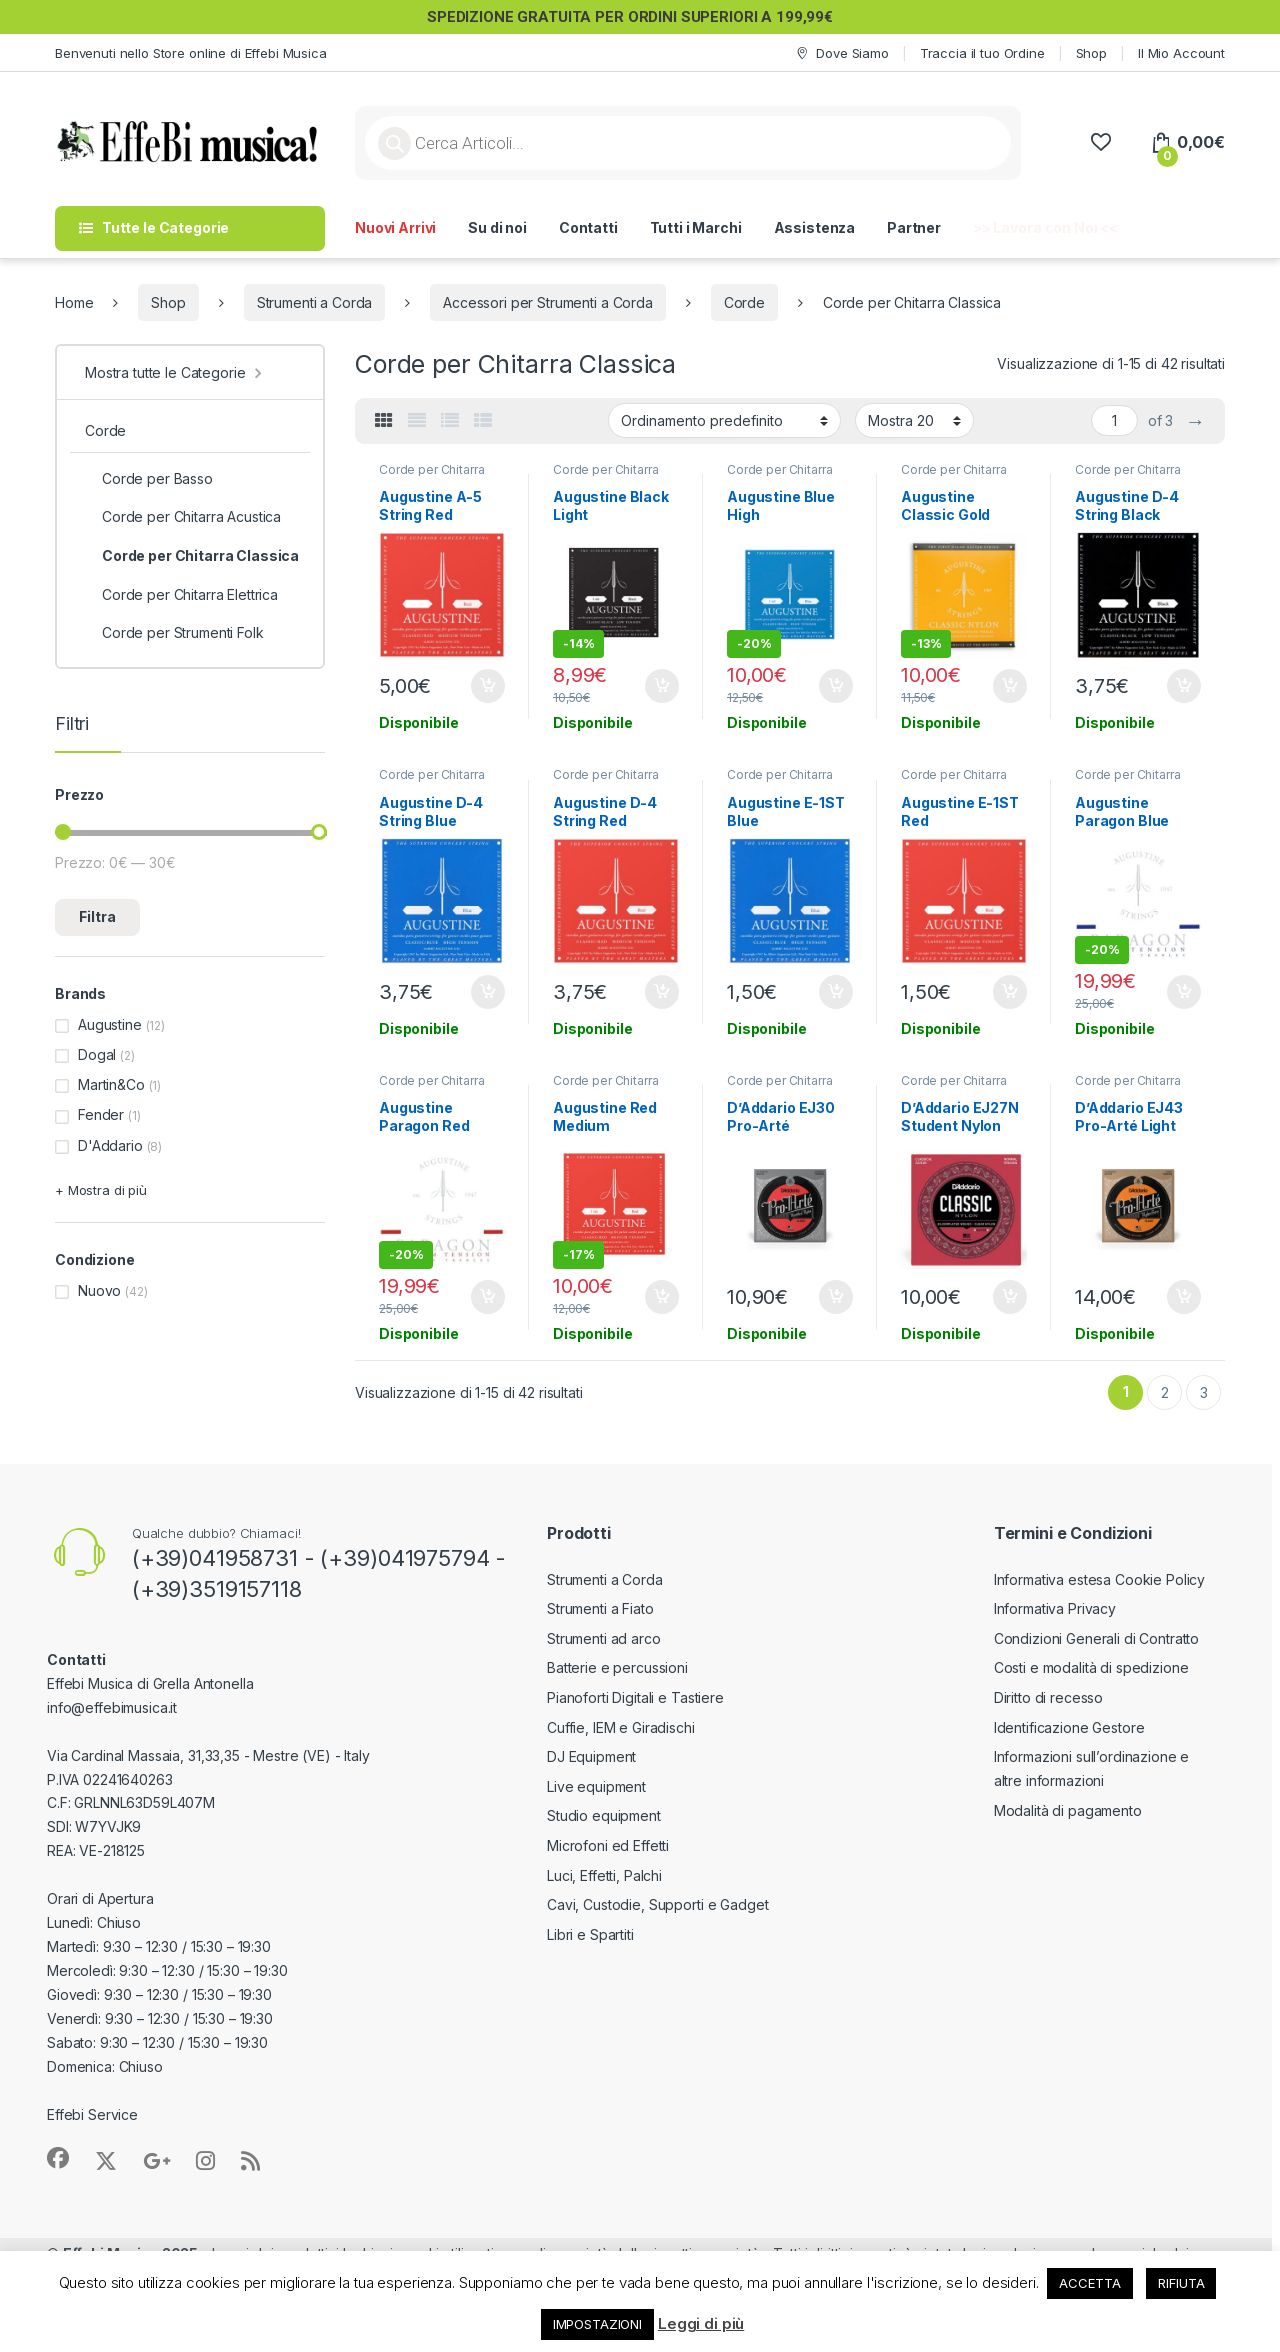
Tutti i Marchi (696, 227)
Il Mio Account (1181, 53)
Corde (744, 302)
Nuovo (99, 1290)
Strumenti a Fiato (600, 1608)
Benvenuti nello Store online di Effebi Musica (191, 53)
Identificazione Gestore (1069, 1727)
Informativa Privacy (1055, 1608)
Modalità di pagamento (1068, 1810)
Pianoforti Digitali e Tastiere (635, 1697)
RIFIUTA (1181, 2283)
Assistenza (815, 227)
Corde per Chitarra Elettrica (181, 595)
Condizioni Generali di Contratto (1097, 1638)
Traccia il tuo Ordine (982, 53)
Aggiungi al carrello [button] (488, 686)
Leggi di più (701, 2323)
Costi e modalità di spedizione (1091, 1667)
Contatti (588, 227)
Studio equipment (604, 1815)
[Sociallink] (58, 2158)
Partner (914, 227)
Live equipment (596, 1786)
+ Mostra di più (101, 1190)
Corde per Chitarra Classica (431, 476)
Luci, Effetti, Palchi (604, 1875)
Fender (101, 1114)
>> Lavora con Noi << (1045, 227)
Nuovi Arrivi (395, 227)
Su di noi (497, 227)
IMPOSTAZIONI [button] (597, 2324)
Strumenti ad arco (604, 1638)
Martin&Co (111, 1084)
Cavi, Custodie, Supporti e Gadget (657, 1904)
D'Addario (110, 1145)
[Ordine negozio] (724, 420)
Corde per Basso (149, 479)
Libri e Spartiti (590, 1934)
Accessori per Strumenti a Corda (548, 302)
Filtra (97, 916)
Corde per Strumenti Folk (174, 633)
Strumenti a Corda (315, 302)
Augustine (110, 1024)
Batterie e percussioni (617, 1667)
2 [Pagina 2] (1165, 1392)
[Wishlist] (1100, 142)
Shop (1091, 53)
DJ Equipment (591, 1756)
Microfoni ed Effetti (608, 1845)
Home (74, 302)
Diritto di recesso (1048, 1697)
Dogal (97, 1054)
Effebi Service (92, 2114)
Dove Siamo (841, 53)
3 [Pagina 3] (1204, 1392)
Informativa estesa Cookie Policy (1100, 1579)
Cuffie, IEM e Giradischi (621, 1727)
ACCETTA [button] (1089, 2283)
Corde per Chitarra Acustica (183, 517)
